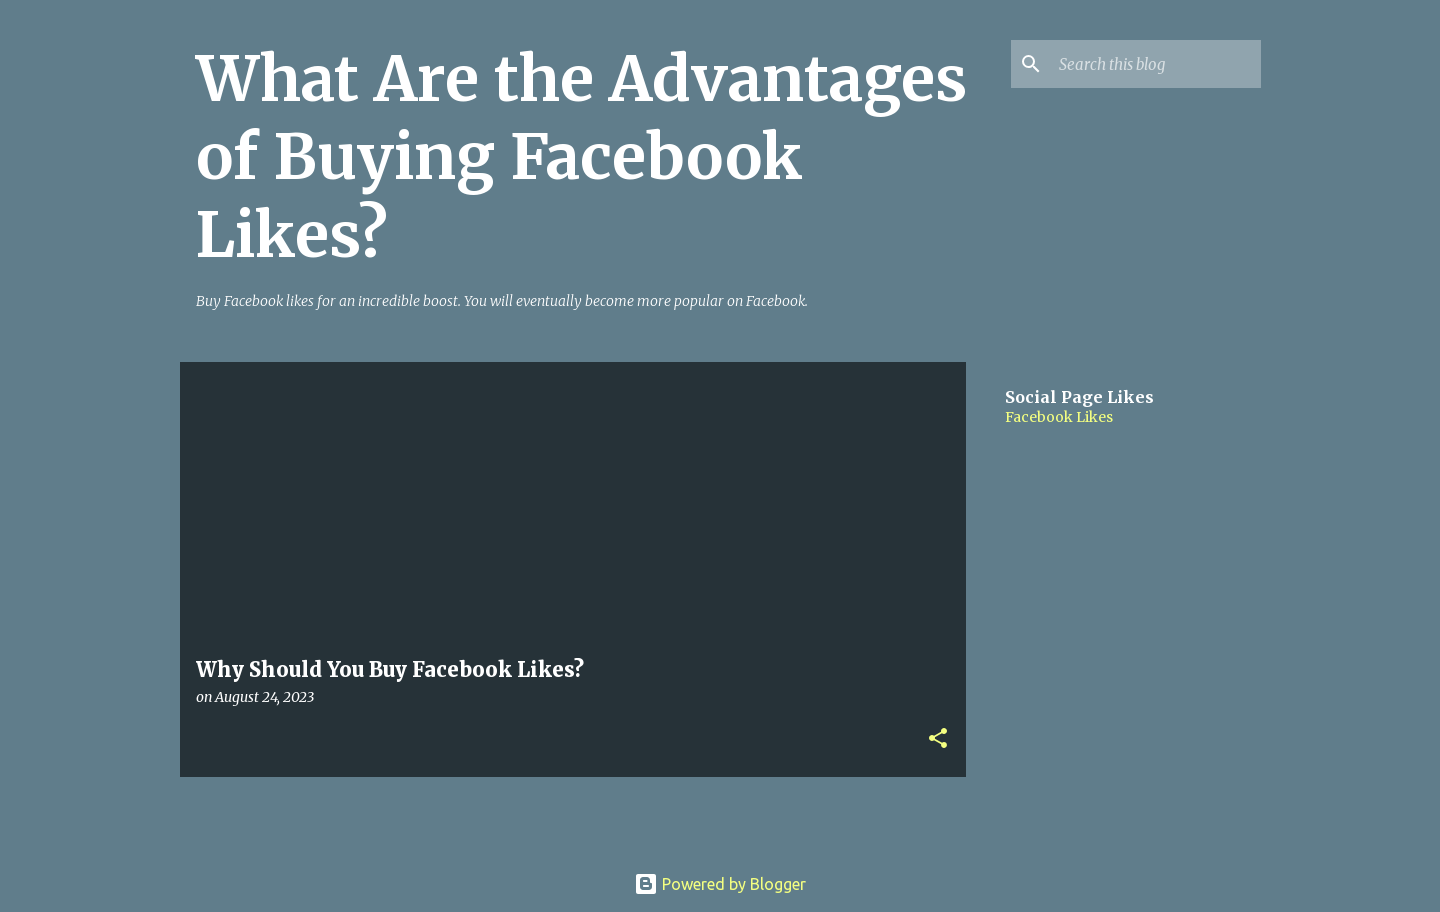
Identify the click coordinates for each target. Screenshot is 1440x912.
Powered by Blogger (720, 884)
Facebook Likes (1059, 417)
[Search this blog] (1156, 64)
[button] (938, 739)
